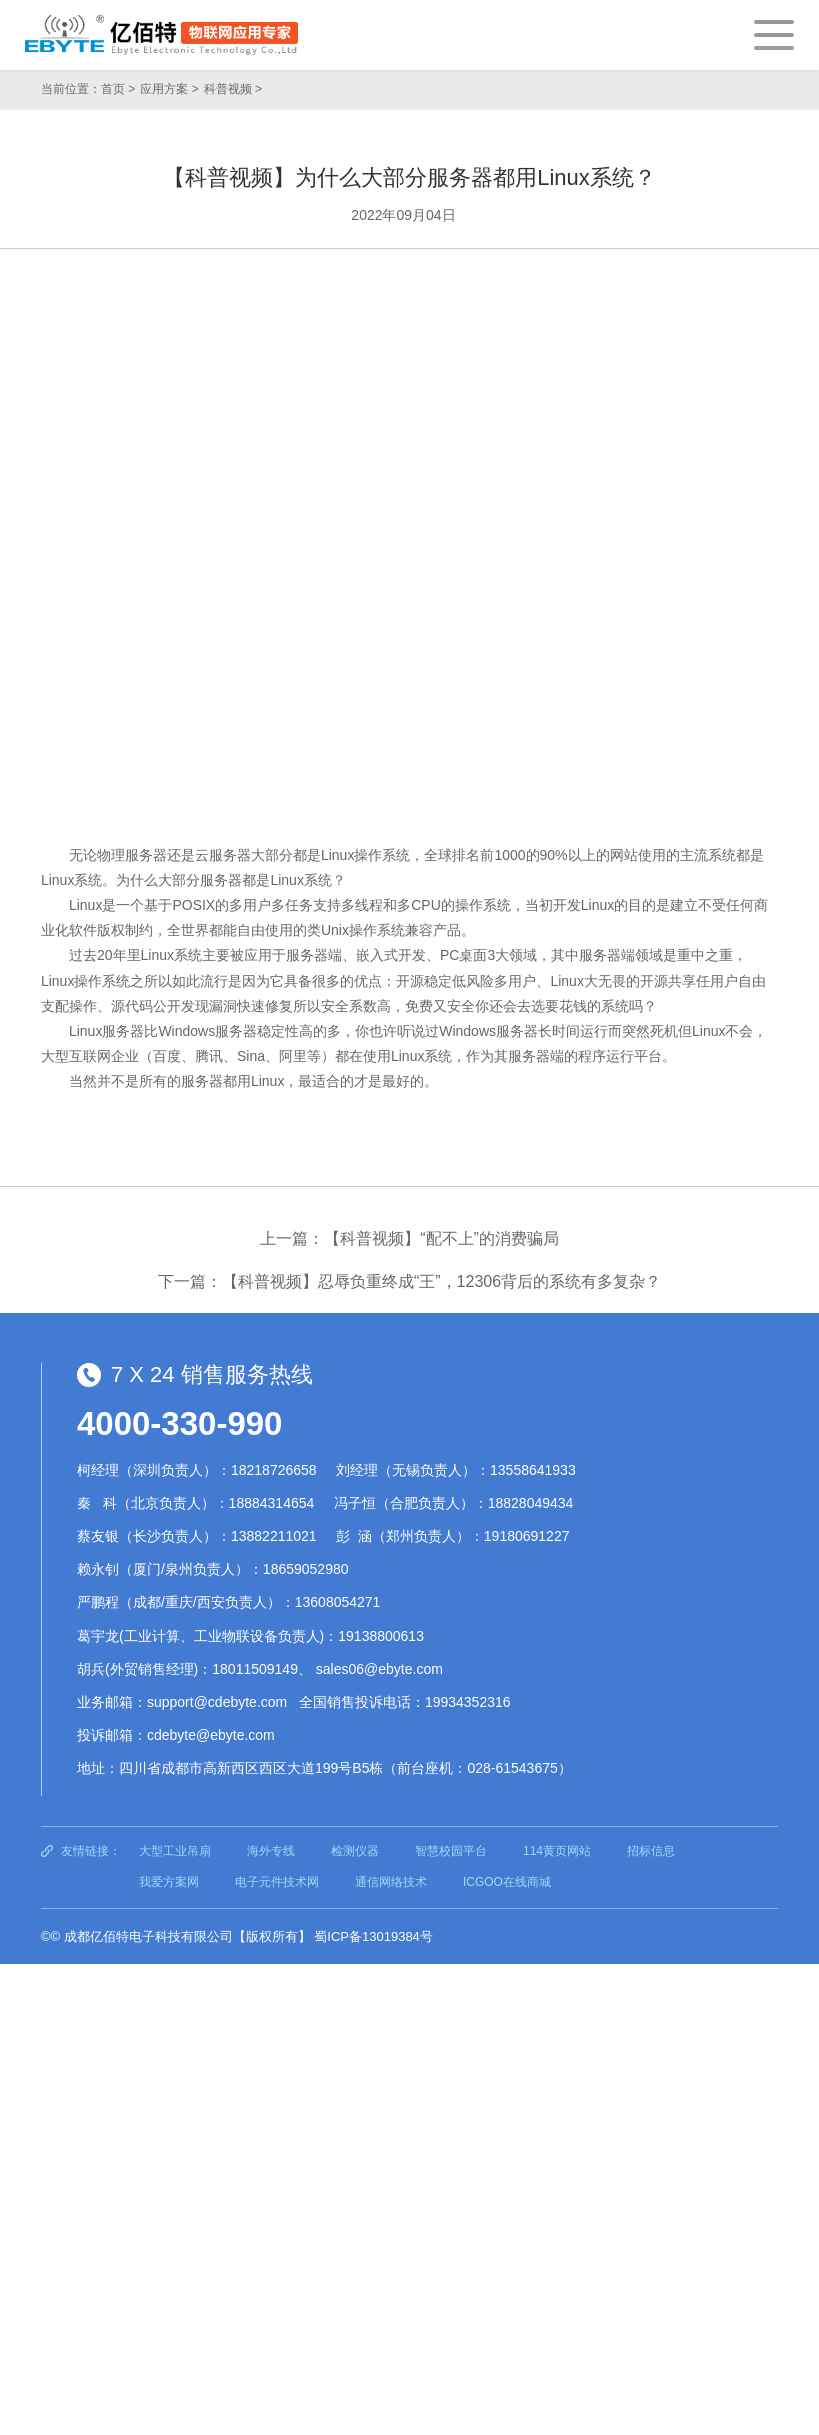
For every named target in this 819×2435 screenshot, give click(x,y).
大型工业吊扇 (175, 1851)
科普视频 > (233, 89)
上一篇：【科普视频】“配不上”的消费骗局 (409, 1238)
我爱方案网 (169, 1882)
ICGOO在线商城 (507, 1882)
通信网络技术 (391, 1882)
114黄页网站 (557, 1851)
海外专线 (271, 1851)
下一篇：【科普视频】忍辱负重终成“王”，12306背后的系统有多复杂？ (409, 1281)
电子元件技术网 (277, 1882)
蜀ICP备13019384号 (373, 1936)
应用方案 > (169, 89)
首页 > (118, 89)
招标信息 (651, 1851)
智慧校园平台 (451, 1851)
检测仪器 (355, 1851)
